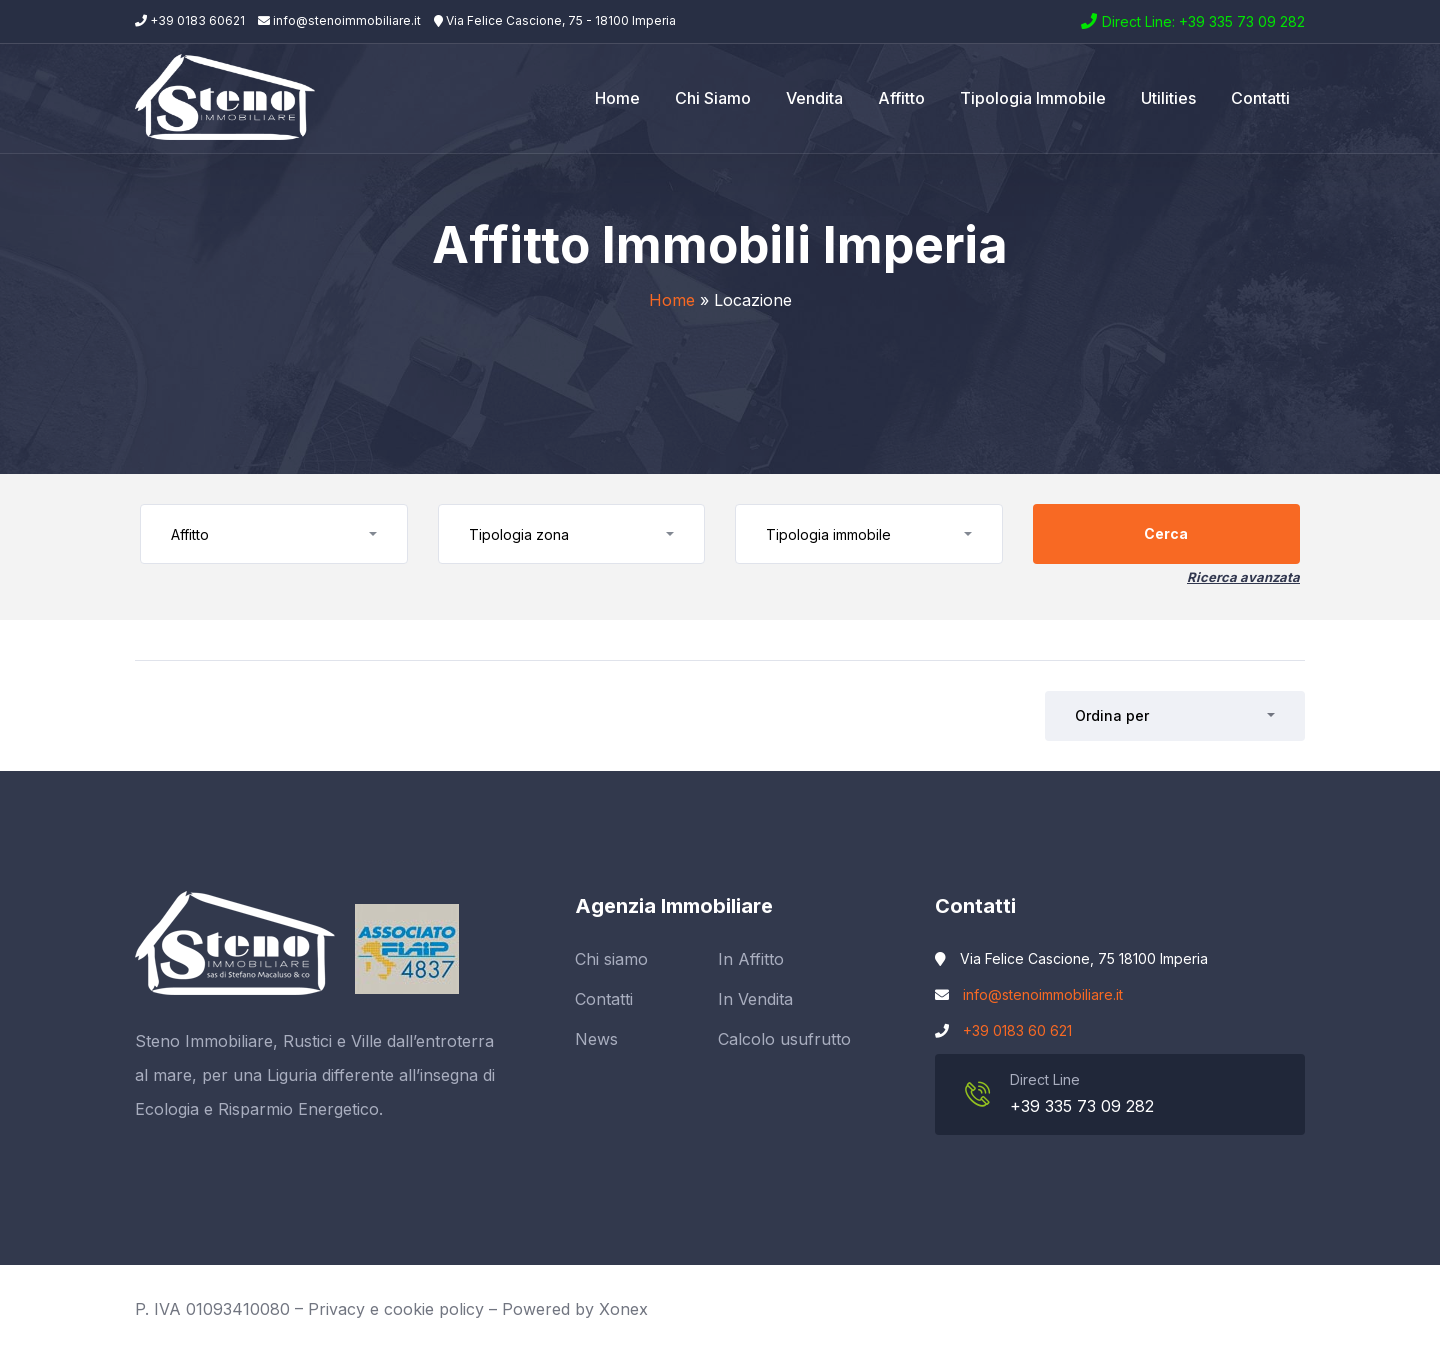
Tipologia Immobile (1033, 98)
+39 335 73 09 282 (1082, 1106)
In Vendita (755, 999)
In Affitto (751, 959)
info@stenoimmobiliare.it (339, 20)
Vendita (814, 98)
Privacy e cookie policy (396, 1309)
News (596, 1039)
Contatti (1260, 98)
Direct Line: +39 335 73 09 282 (1203, 21)
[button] (274, 534)
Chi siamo (713, 98)
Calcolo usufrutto (784, 1039)
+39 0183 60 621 (1017, 1030)
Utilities (1168, 98)
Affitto (901, 98)
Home (617, 98)
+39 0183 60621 (190, 20)
